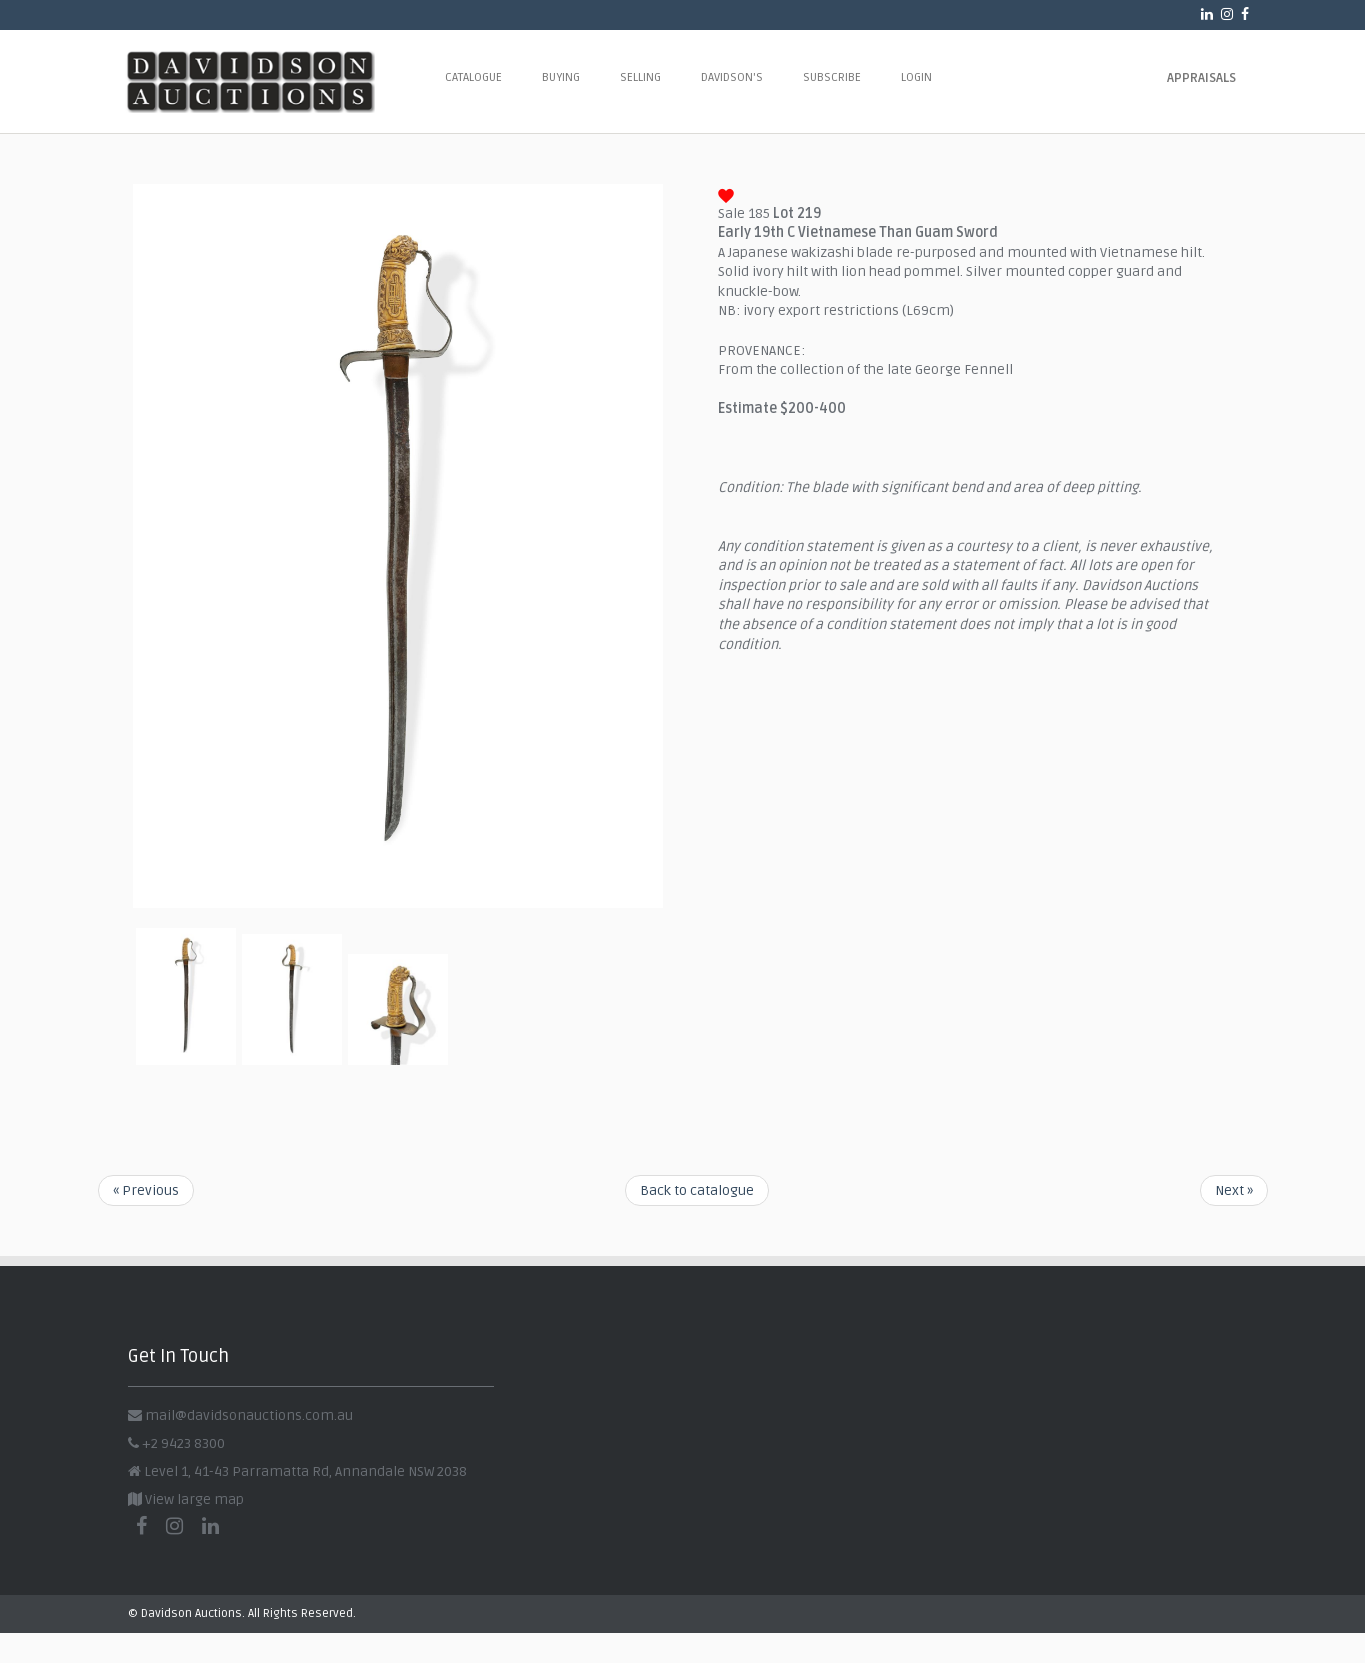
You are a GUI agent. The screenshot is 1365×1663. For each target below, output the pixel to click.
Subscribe (832, 77)
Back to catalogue (697, 1190)
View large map (186, 1499)
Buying (561, 77)
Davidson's (732, 77)
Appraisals (1201, 78)
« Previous (146, 1190)
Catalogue (473, 77)
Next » (1234, 1190)
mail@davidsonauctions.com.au (249, 1415)
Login (916, 77)
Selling (640, 77)
